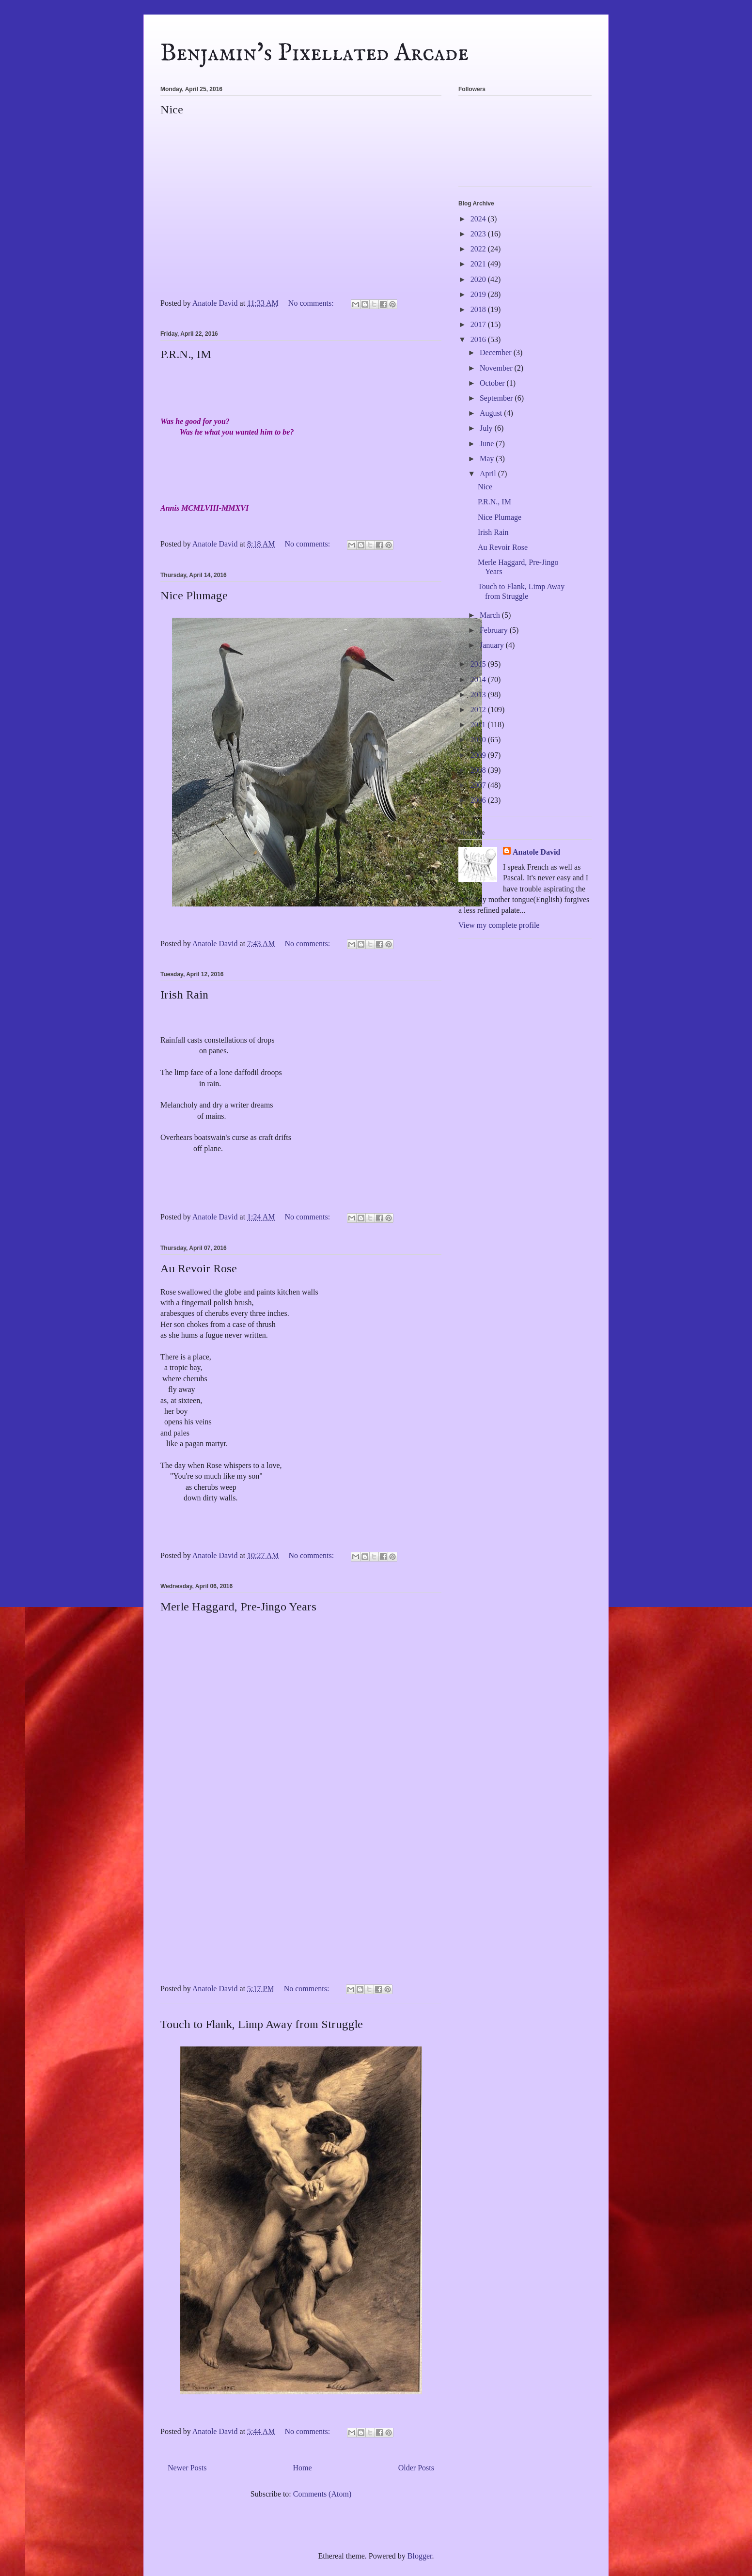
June (488, 443)
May (488, 458)
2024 (479, 219)
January (493, 645)
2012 (479, 709)
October (493, 383)
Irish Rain (184, 994)
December (497, 352)
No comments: (312, 303)
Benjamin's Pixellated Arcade (314, 53)
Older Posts (416, 2468)
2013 (479, 694)
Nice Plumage (194, 595)
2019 (479, 294)
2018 (479, 309)
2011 (478, 724)
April (489, 473)
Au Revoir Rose (198, 1268)
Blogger (419, 2556)
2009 (479, 755)
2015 (479, 664)
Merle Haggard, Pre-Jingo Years (238, 1606)
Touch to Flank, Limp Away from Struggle (261, 2024)
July (487, 428)
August (492, 413)
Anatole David (536, 852)
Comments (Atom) (322, 2494)
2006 (479, 800)
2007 (479, 785)
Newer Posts (187, 2468)
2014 (479, 679)
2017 (479, 324)
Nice (171, 109)
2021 (479, 264)
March (491, 615)
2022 (479, 249)
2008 (479, 770)
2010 (479, 739)
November (497, 368)
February (495, 630)
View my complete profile (498, 925)
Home (302, 2468)
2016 (479, 339)
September (497, 398)
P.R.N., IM (185, 354)
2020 (479, 279)
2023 (479, 234)
